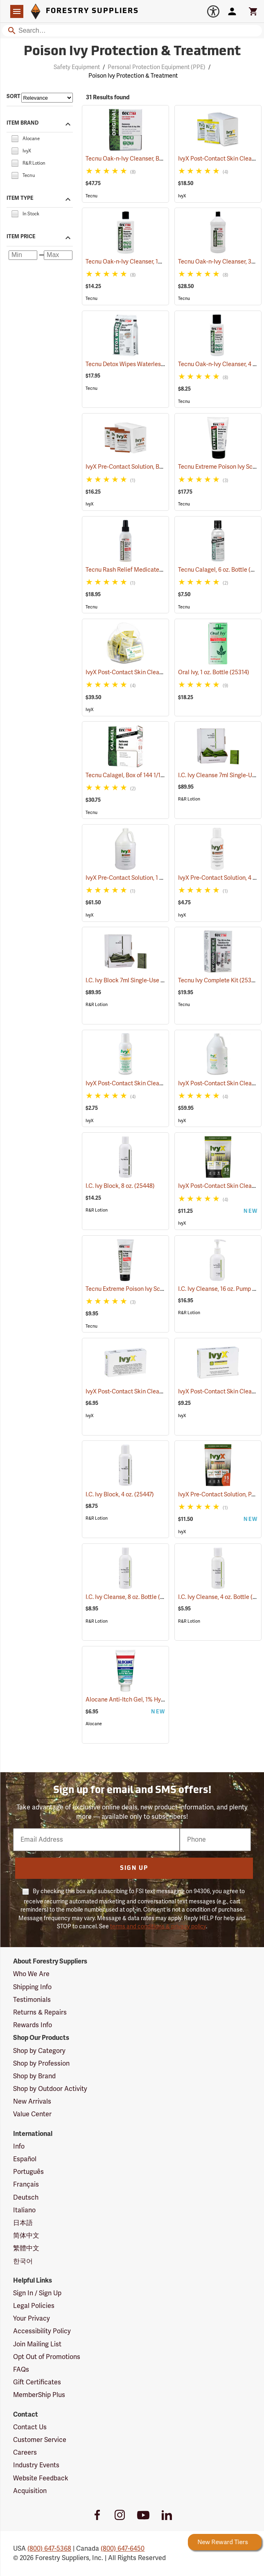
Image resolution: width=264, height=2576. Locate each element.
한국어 (23, 2261)
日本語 (23, 2223)
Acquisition (30, 2491)
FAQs (21, 2370)
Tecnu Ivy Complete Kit (218, 980)
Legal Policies (33, 2306)
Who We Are (31, 1974)
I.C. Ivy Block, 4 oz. (120, 1494)
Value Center (32, 2114)
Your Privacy (31, 2318)
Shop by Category (39, 2051)
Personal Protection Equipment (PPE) (156, 67)
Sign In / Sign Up (37, 2293)
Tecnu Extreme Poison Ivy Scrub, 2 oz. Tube (152, 1289)
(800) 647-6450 (122, 2549)
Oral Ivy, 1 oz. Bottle (213, 672)
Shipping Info (32, 1987)
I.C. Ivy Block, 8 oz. (120, 1186)
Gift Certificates (37, 2382)
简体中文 (26, 2236)
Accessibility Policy (42, 2331)
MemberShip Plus (39, 2395)
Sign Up (134, 1868)
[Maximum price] (58, 255)
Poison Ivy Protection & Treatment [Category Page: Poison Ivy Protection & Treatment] (132, 51)
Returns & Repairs (40, 2012)
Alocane (94, 1723)
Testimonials (32, 2000)
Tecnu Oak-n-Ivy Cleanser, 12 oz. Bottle (147, 261)
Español (24, 2159)
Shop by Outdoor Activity (50, 2089)
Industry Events (36, 2465)
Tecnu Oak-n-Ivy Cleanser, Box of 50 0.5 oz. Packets (163, 158)
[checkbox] (15, 138)
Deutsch (25, 2198)
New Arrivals (32, 2101)
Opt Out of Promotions (46, 2357)
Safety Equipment (77, 67)
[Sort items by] (47, 98)
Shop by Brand (34, 2076)
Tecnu (91, 196)
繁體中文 (26, 2248)
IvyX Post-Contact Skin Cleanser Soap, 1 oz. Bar (158, 1391)
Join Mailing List (37, 2344)
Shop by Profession (41, 2063)
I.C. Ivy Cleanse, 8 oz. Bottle (132, 1597)
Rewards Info (32, 2025)
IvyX (182, 196)
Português (28, 2172)
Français (26, 2184)
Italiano (24, 2210)
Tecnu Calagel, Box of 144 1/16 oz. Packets (150, 775)
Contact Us (30, 2427)
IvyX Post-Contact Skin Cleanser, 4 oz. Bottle (154, 1083)
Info (19, 2146)
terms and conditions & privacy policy (158, 1926)
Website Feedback (40, 2478)
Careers (25, 2453)
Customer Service (39, 2440)
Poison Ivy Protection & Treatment (133, 75)
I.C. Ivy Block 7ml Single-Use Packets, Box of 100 (159, 980)
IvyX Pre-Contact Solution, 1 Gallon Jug (147, 877)
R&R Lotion (189, 799)
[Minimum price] (23, 255)
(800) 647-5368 (49, 2549)
